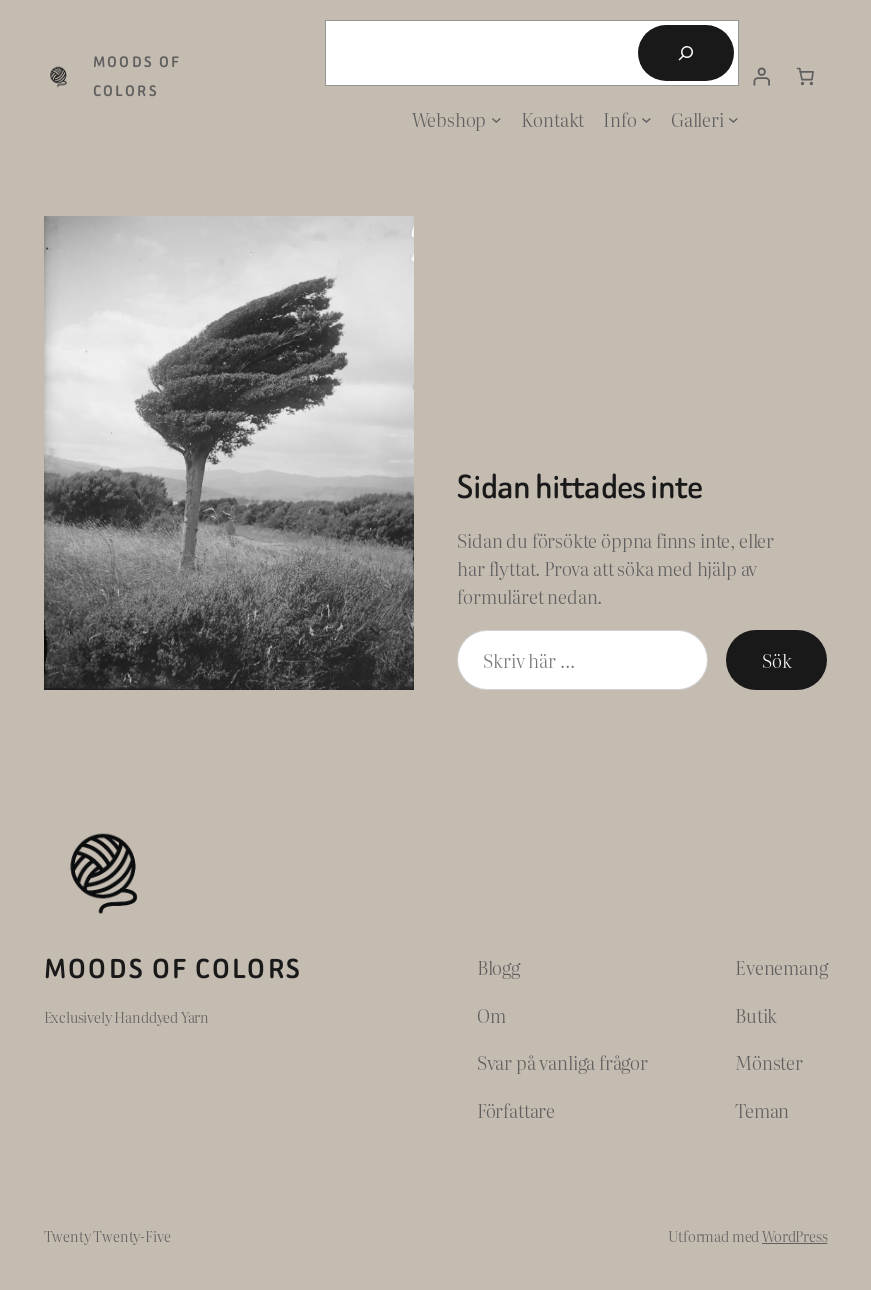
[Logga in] (761, 77)
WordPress (794, 1235)
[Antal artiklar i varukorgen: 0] (805, 77)
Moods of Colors (173, 969)
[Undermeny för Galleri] (733, 119)
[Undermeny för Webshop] (496, 119)
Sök (776, 660)
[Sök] (686, 53)
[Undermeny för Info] (646, 119)
